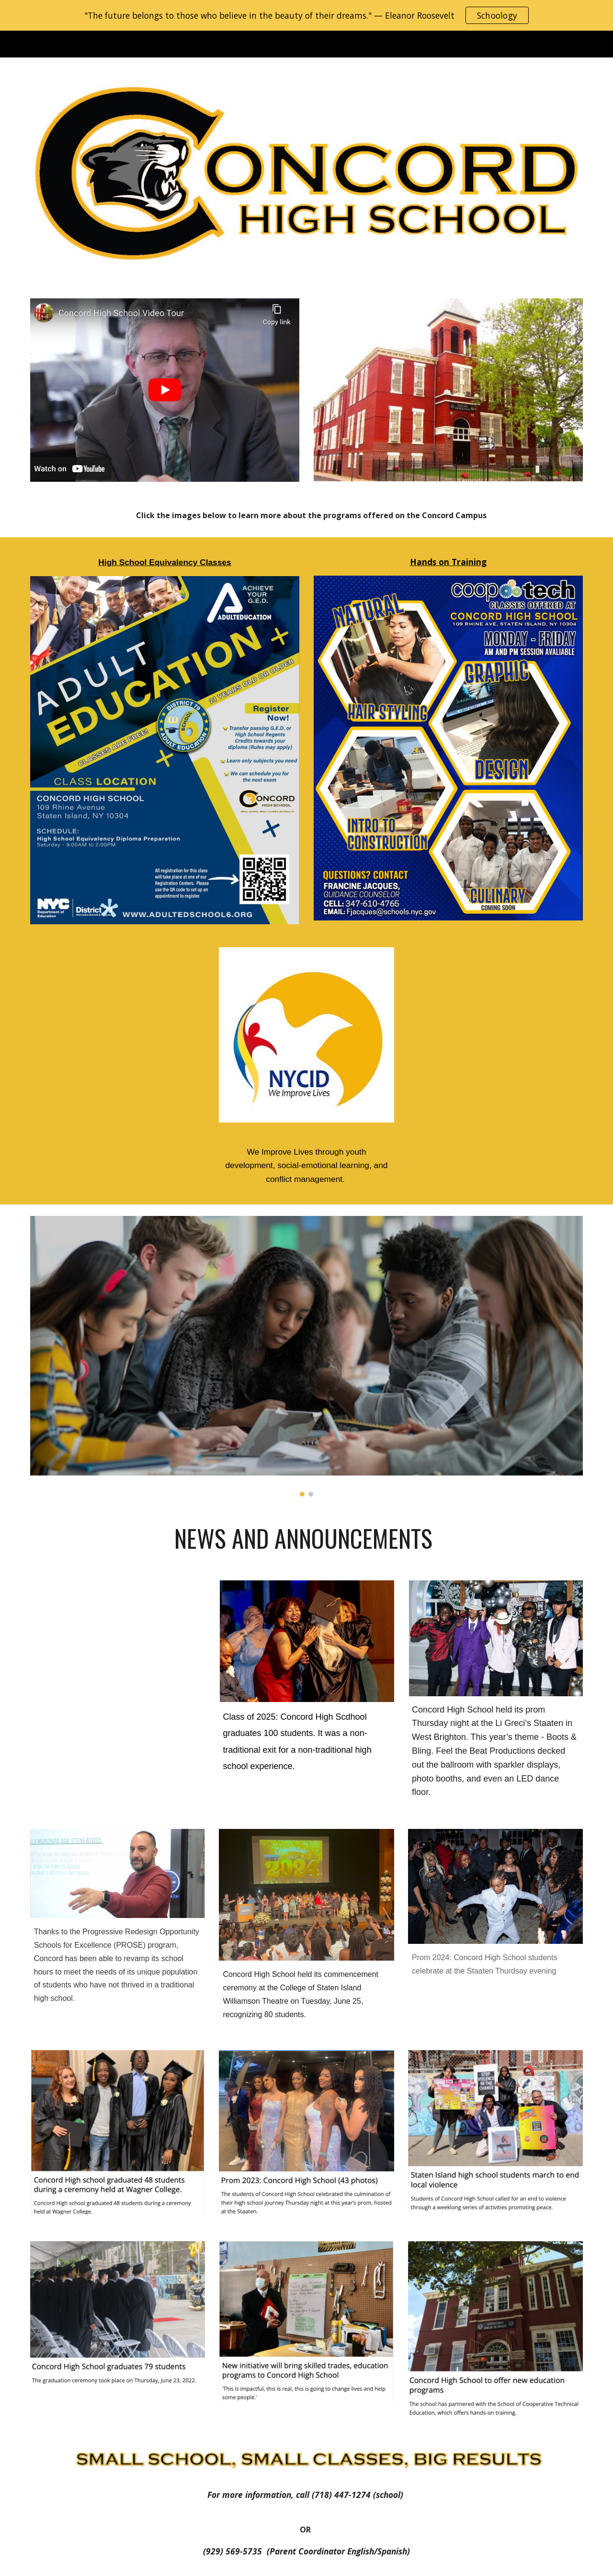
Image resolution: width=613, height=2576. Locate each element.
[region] (306, 15)
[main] (306, 515)
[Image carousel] (306, 1356)
